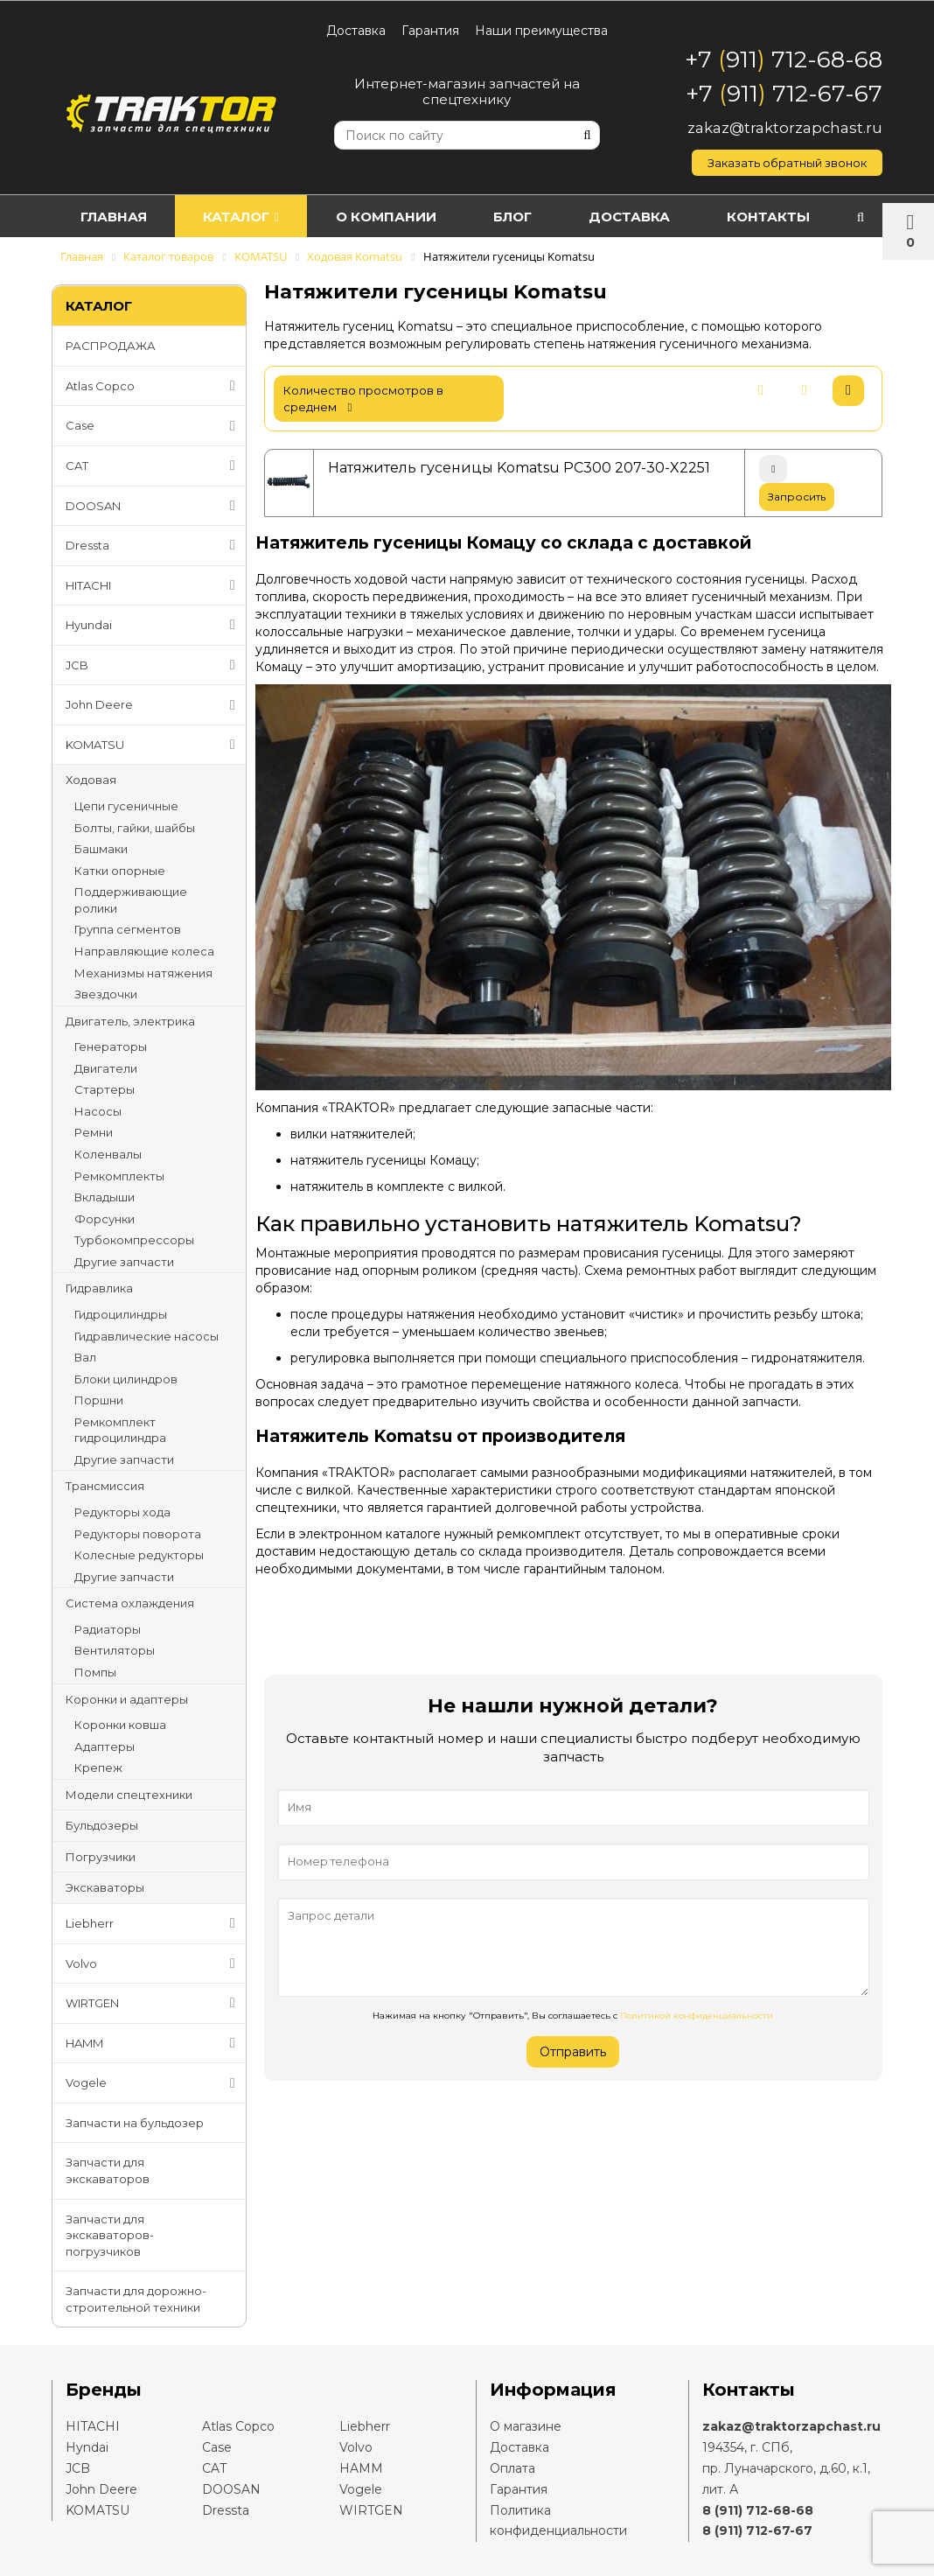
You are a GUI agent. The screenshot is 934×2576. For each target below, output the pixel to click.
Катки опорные (119, 871)
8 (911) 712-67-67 (757, 2530)
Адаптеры (104, 1747)
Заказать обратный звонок (787, 163)
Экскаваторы (105, 1887)
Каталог (240, 216)
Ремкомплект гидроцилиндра (120, 1430)
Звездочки (105, 994)
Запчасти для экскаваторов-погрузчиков (110, 2235)
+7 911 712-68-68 (783, 59)
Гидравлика (99, 1288)
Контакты (768, 216)
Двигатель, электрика (130, 1021)
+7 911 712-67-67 (784, 93)
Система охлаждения (130, 1603)
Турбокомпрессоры (134, 1240)
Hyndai (87, 2447)
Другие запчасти (124, 1262)
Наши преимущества (541, 30)
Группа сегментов (127, 929)
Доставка (356, 30)
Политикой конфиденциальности (696, 2015)
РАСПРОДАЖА (111, 346)
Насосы (98, 1111)
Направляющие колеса (144, 951)
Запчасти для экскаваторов (108, 2170)
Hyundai (154, 625)
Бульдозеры (102, 1825)
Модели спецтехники (129, 1795)
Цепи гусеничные (126, 806)
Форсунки (104, 1219)
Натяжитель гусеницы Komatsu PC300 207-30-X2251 (519, 467)
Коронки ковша (120, 1725)
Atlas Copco (154, 386)
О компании (386, 216)
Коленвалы (108, 1154)
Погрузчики (101, 1857)
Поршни (98, 1400)
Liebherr (154, 1923)
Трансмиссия (105, 1486)
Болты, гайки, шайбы (134, 828)
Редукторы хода (122, 1512)
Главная (113, 216)
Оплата (512, 2468)
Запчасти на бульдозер (135, 2123)
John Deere (154, 705)
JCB (154, 665)
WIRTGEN (154, 2003)
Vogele (154, 2083)
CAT (154, 465)
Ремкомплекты (119, 1176)
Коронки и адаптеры (127, 1699)
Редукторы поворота (137, 1534)
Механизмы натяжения (143, 973)
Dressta (154, 545)
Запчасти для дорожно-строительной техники (136, 2299)
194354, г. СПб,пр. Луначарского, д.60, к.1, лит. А (786, 2468)
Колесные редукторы (139, 1555)
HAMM (154, 2043)
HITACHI (154, 585)
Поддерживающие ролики (130, 900)
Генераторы (110, 1047)
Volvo (154, 1963)
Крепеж (98, 1767)
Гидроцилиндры (120, 1314)
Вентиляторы (114, 1650)
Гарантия (430, 30)
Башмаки (101, 849)
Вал (85, 1357)
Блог (512, 216)
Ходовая (91, 780)
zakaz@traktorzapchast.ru (784, 127)
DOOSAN (154, 505)
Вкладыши (104, 1197)
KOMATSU (154, 744)
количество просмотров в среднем (363, 398)
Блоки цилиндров (126, 1379)
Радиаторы (107, 1629)
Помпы (95, 1672)
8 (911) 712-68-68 (757, 2510)
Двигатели (105, 1068)
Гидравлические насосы (146, 1336)
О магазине (525, 2426)
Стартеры (104, 1089)
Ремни (93, 1132)
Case (154, 426)
